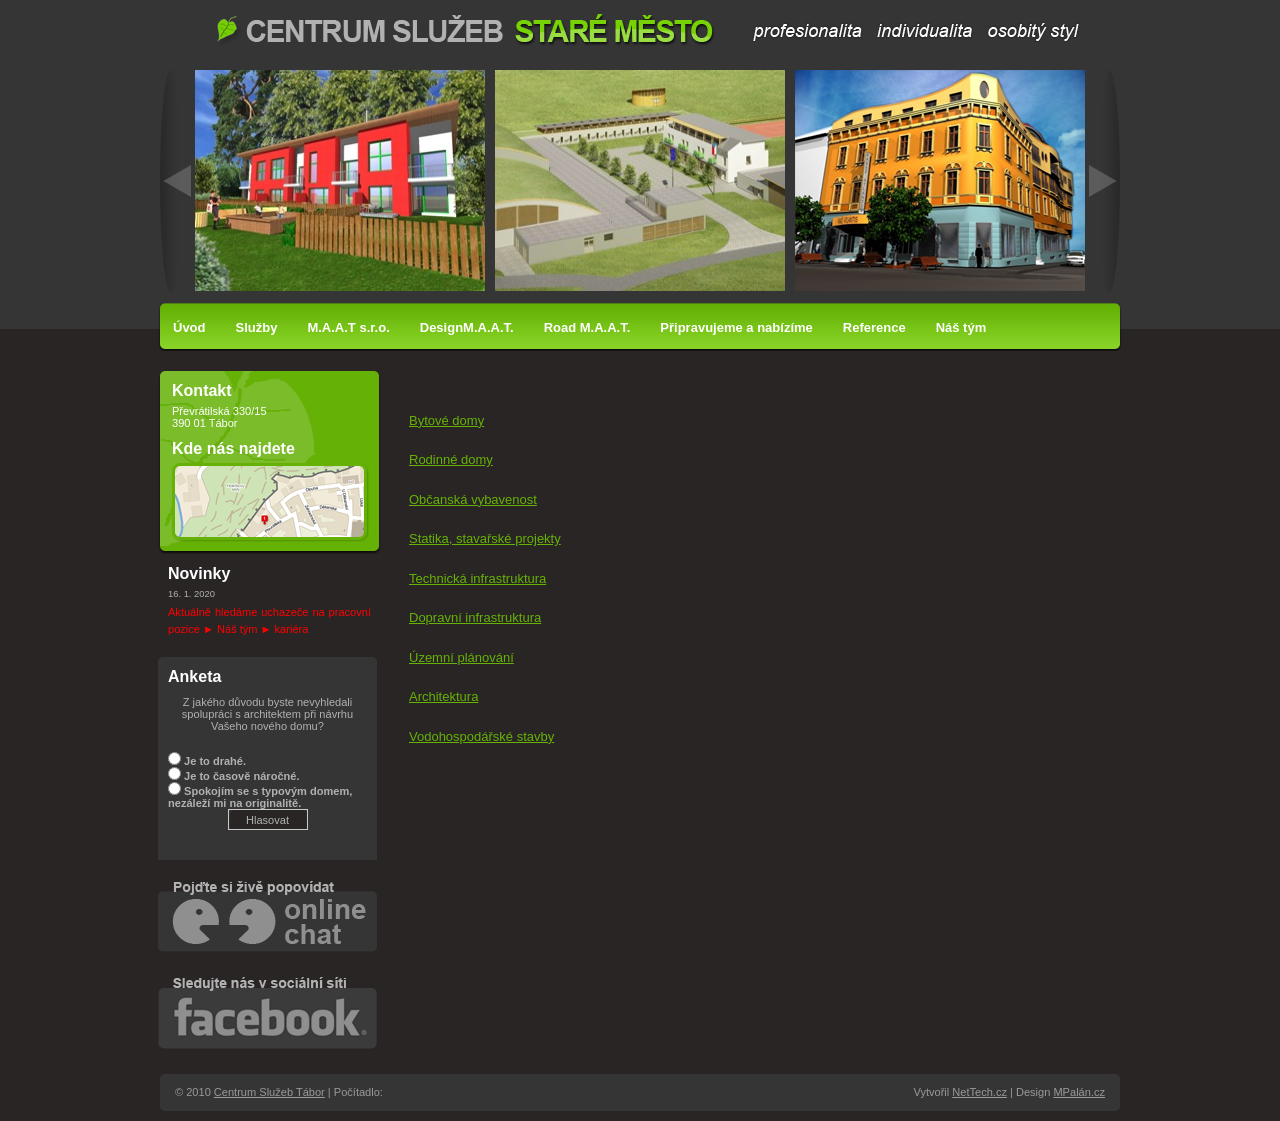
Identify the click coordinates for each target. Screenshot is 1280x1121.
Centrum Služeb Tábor (649, 30)
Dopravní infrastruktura (475, 617)
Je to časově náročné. (241, 776)
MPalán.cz (1079, 1092)
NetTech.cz (979, 1092)
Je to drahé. (215, 761)
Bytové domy (446, 420)
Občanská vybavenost (473, 499)
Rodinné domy (451, 459)
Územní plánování (461, 657)
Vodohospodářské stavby (481, 736)
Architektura (443, 696)
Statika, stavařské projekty (485, 538)
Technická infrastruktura (477, 578)
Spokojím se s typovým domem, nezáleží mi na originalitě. (260, 797)
